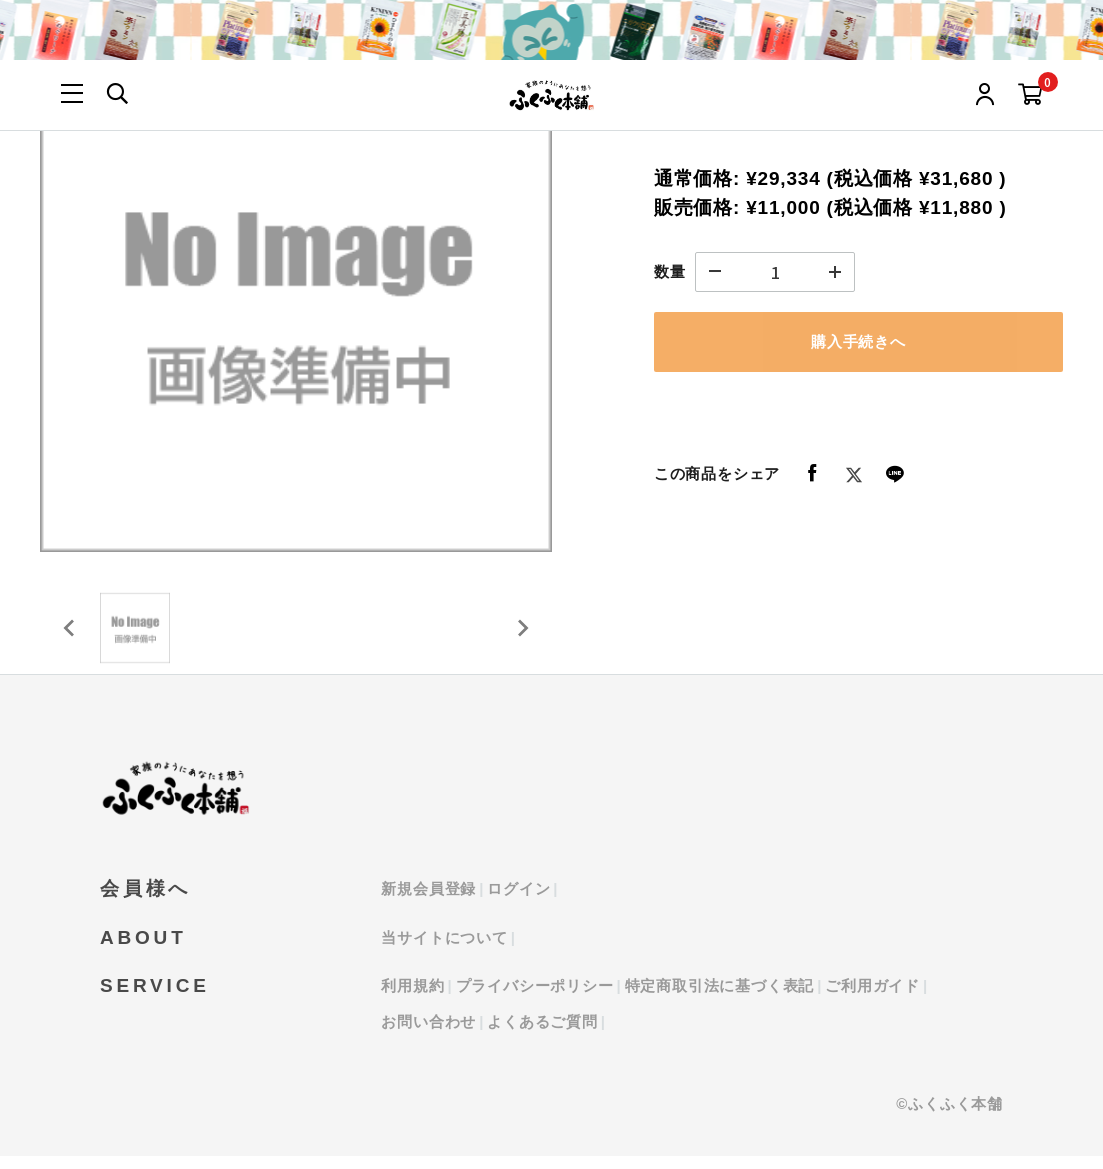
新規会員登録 (428, 902)
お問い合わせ (428, 1034)
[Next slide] (522, 635)
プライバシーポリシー (535, 999)
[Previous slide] (70, 635)
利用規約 (412, 999)
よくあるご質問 (542, 1034)
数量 (670, 271)
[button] (140, 635)
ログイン (518, 902)
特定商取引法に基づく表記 (720, 999)
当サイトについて (444, 950)
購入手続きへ (858, 341)
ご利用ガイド (872, 999)
